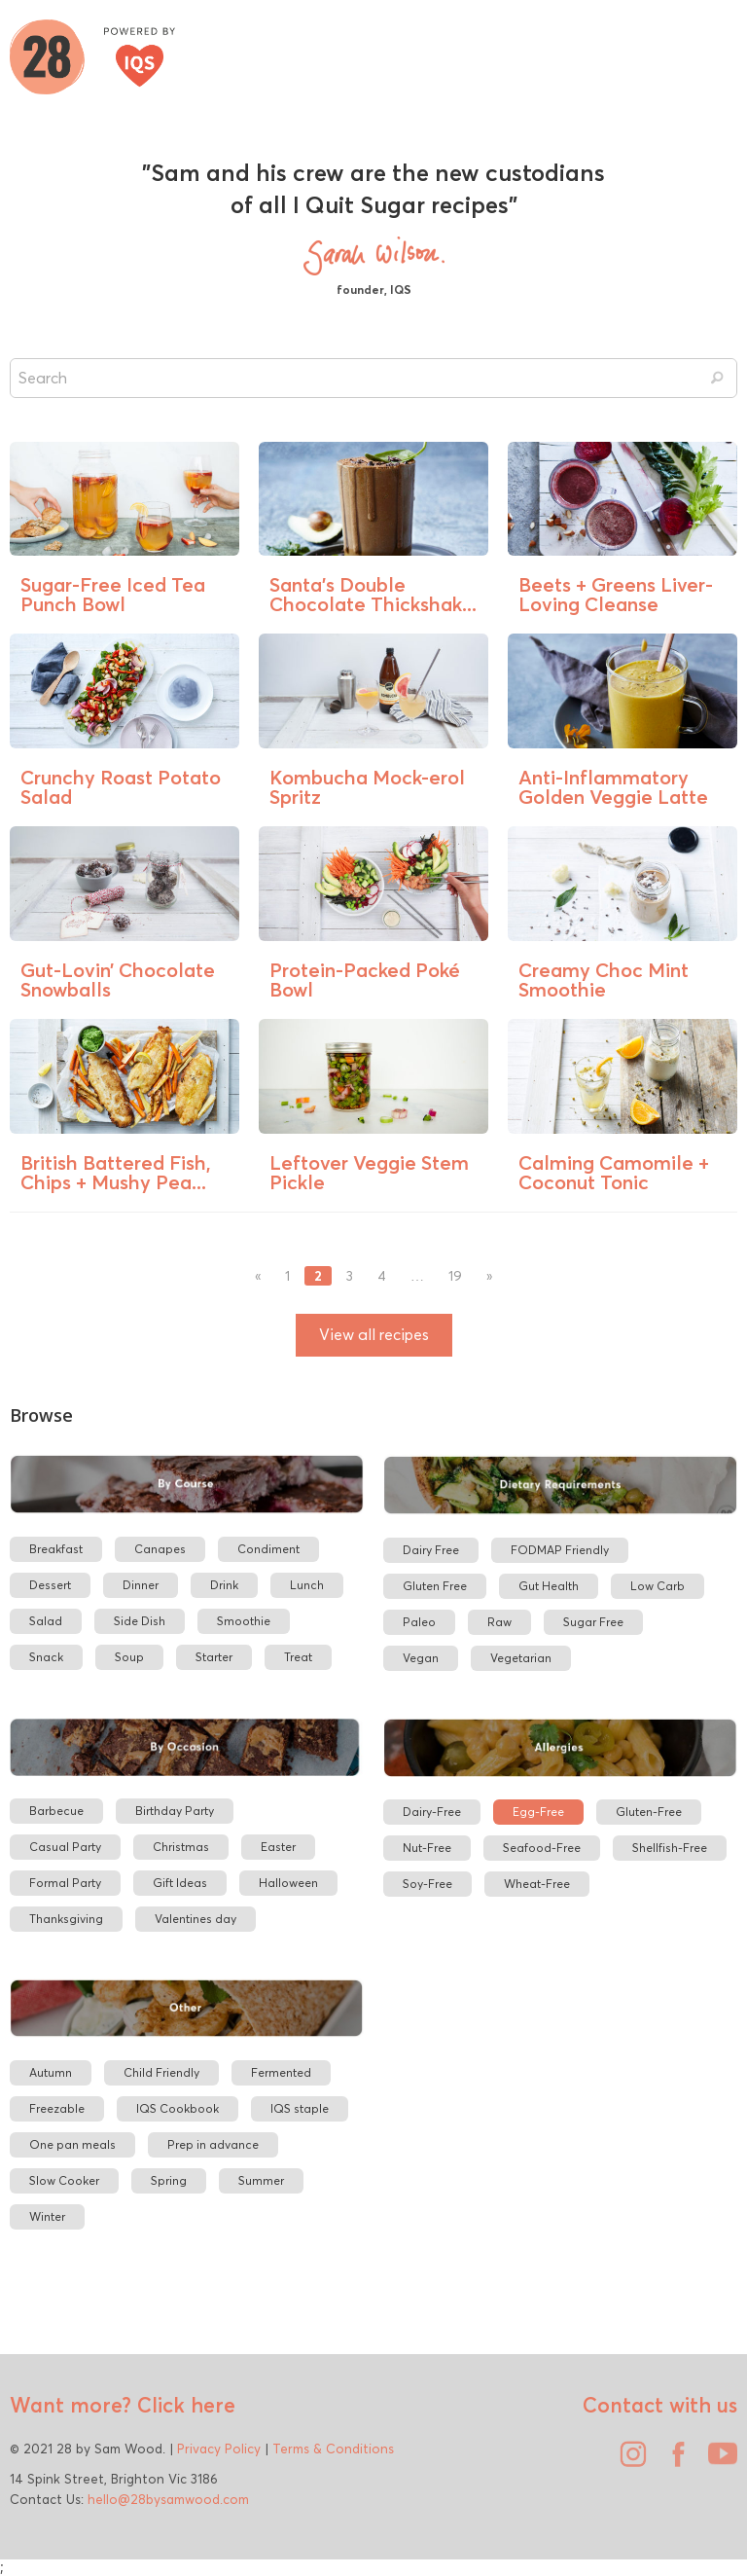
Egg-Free (538, 1811)
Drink (224, 1585)
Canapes (160, 1549)
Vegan (421, 1658)
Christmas (181, 1846)
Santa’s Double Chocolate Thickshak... (373, 594)
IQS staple (299, 2108)
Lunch (307, 1585)
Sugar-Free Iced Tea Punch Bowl (112, 594)
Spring (169, 2180)
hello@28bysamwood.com (168, 2499)
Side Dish (139, 1621)
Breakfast (56, 1549)
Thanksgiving (66, 1918)
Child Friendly (161, 2072)
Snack (46, 1657)
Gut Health (548, 1585)
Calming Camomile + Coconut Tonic (613, 1172)
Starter (214, 1657)
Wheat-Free (537, 1883)
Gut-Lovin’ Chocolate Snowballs (117, 979)
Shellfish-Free (669, 1847)
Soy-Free (427, 1883)
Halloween (288, 1882)
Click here (183, 2404)
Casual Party (65, 1846)
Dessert (50, 1585)
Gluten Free (435, 1585)
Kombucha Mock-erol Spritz (367, 787)
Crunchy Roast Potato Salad (120, 787)
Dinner (141, 1585)
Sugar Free (593, 1622)
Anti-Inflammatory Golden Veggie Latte (613, 787)
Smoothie (243, 1621)
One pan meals (72, 2144)
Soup (129, 1657)
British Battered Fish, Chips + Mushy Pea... (115, 1172)
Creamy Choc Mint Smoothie (603, 979)
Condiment (268, 1549)
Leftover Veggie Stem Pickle (369, 1172)
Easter (278, 1846)
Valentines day (195, 1918)
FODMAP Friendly (560, 1549)
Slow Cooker (64, 2180)
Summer (261, 2180)
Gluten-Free (649, 1811)
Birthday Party (174, 1810)
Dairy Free (431, 1549)
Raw (499, 1622)
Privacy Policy (219, 2448)
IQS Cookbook (177, 2108)
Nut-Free (427, 1847)
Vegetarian (520, 1658)
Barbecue (56, 1810)
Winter (47, 2216)
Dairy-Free (432, 1811)
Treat (298, 1657)
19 (455, 1276)
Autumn (50, 2072)
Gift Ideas (180, 1882)
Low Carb (657, 1585)
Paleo (419, 1622)
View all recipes (374, 1334)
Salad (45, 1621)
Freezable (57, 2108)
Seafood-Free (542, 1847)
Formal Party (65, 1882)
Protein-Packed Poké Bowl (364, 979)
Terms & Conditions (333, 2448)
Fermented (281, 2072)
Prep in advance (213, 2144)
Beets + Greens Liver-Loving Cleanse (615, 594)
